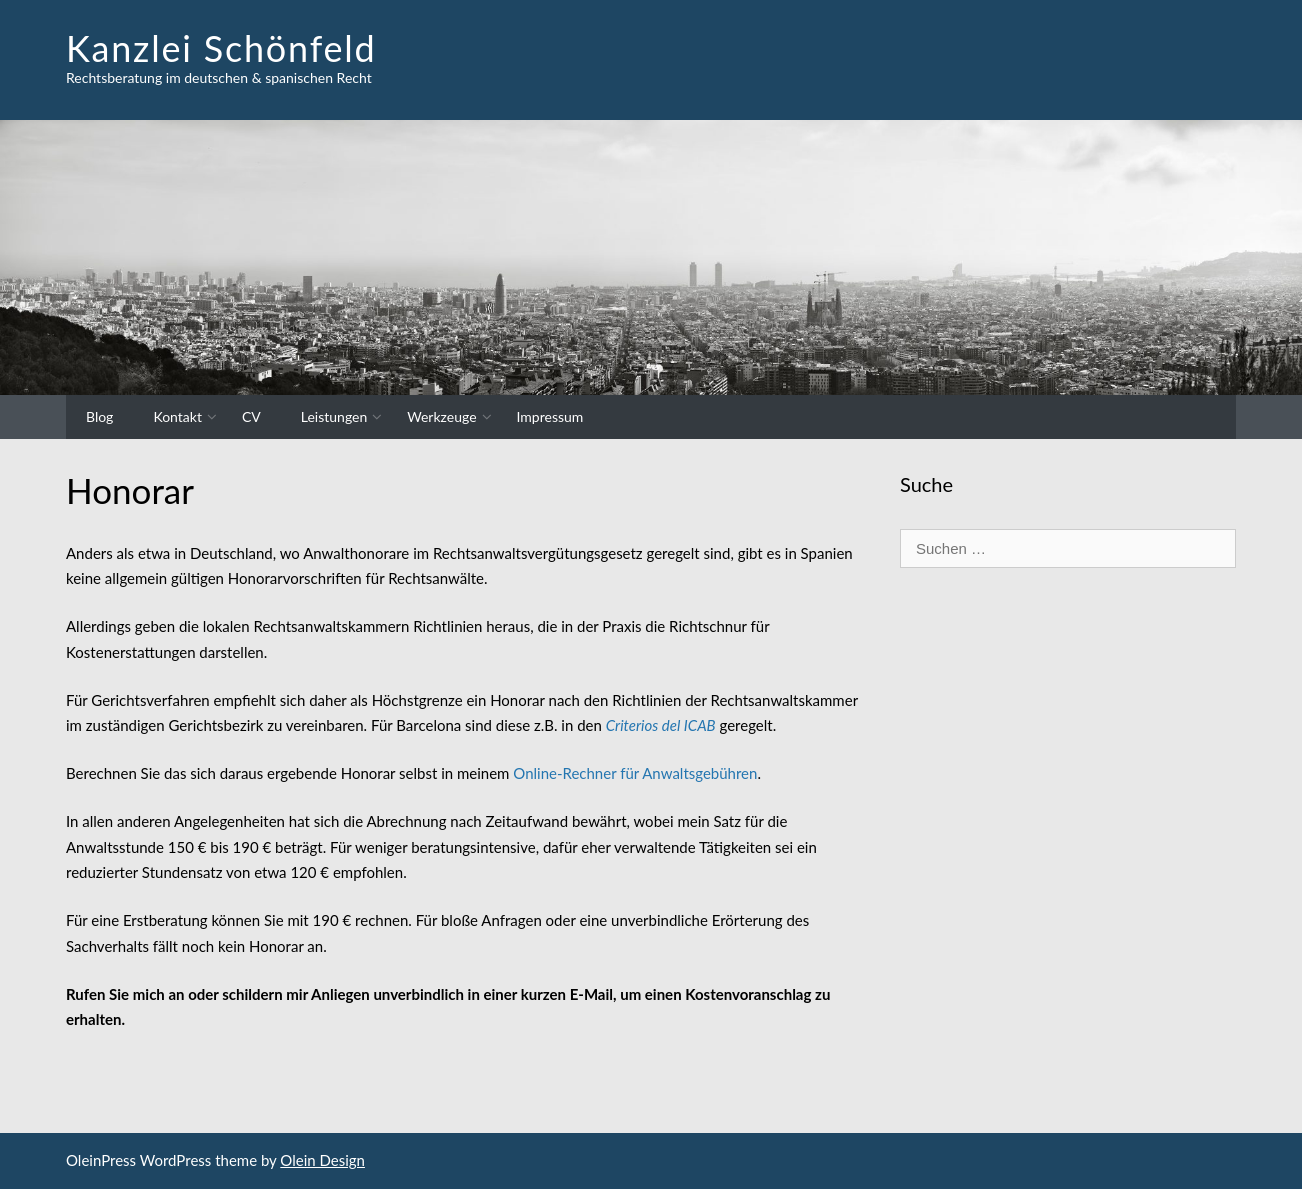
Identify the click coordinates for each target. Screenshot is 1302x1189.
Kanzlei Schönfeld (221, 48)
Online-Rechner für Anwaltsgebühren (635, 773)
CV (251, 416)
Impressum (550, 416)
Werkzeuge (441, 416)
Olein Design (322, 1160)
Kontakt (177, 416)
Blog (99, 416)
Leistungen (334, 416)
